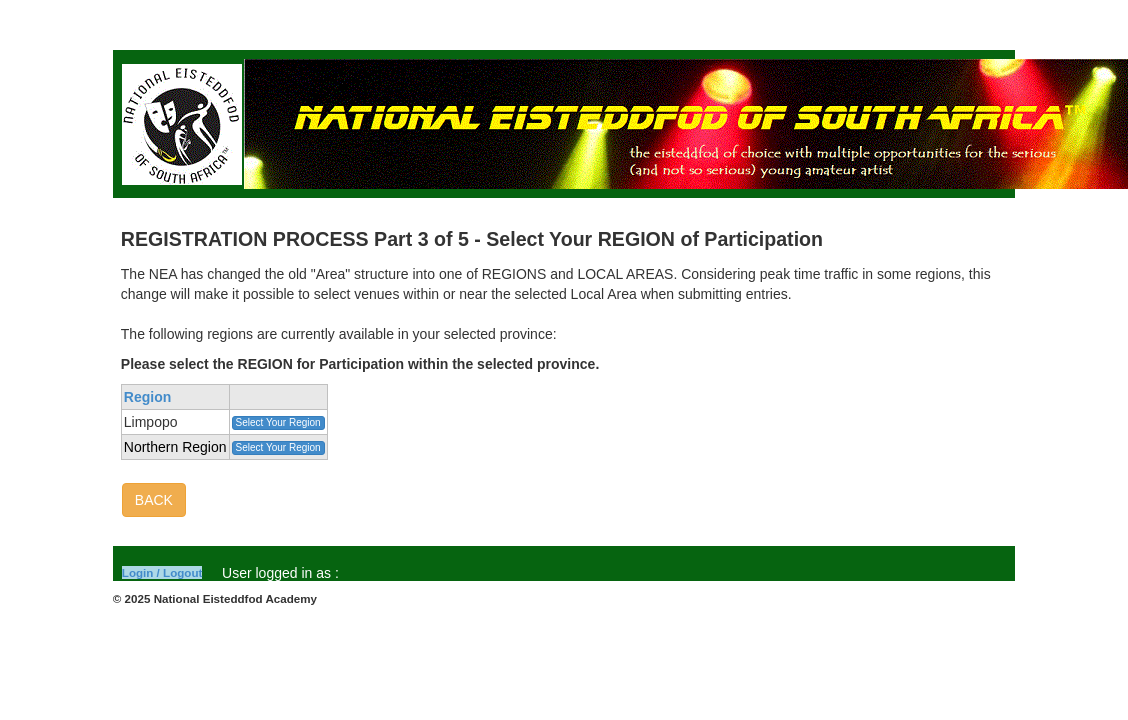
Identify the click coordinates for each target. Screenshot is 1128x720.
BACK (154, 500)
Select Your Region (278, 422)
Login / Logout (162, 572)
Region (147, 397)
